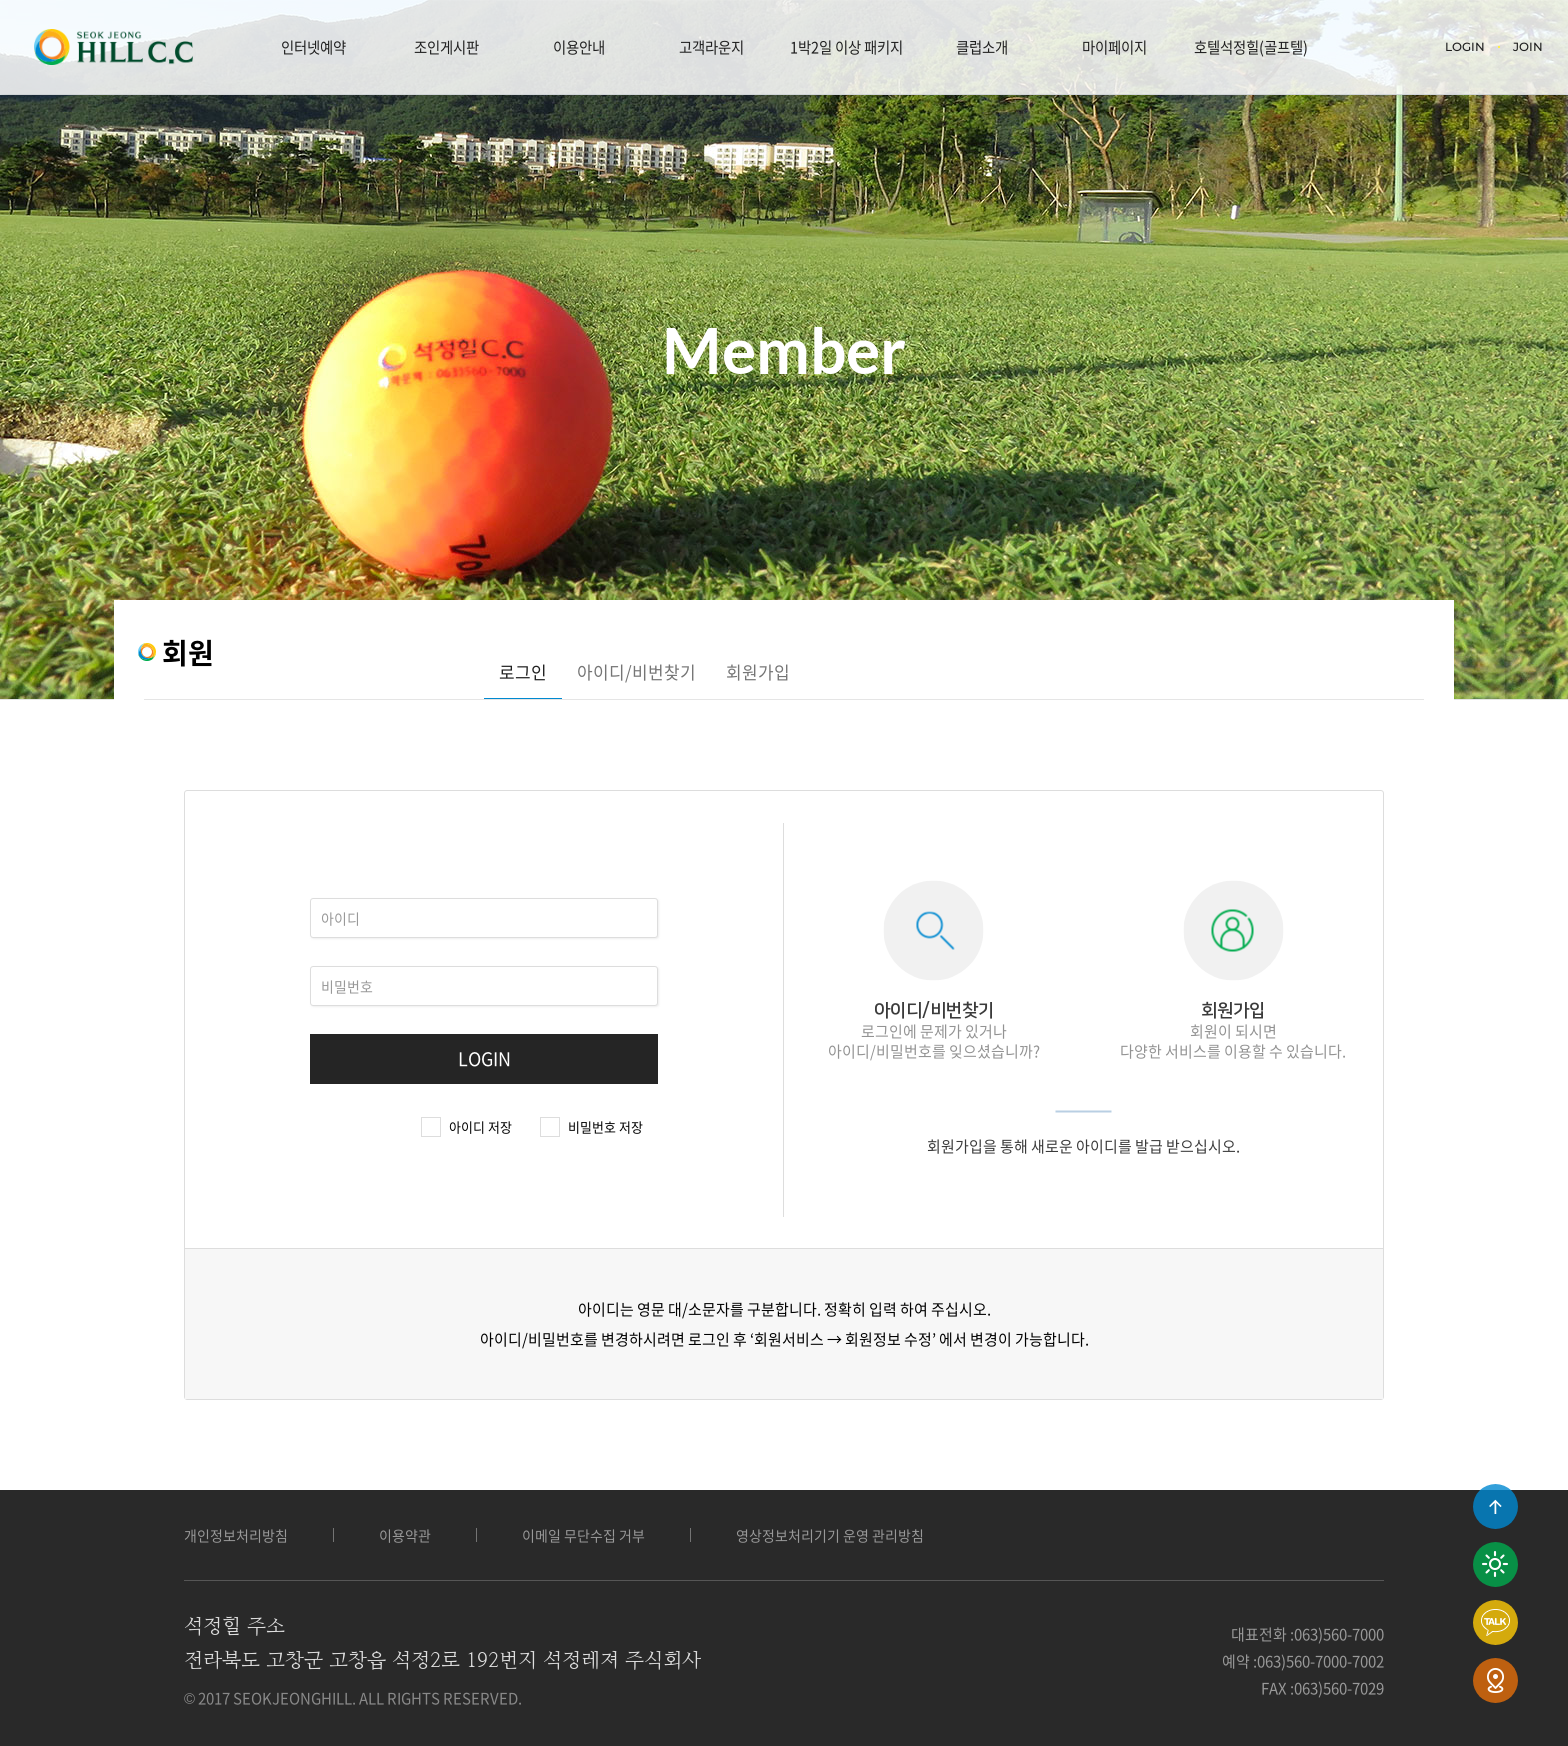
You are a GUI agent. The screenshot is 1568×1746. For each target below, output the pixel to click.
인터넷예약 (313, 47)
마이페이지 (1114, 47)
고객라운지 (711, 47)
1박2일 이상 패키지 (846, 47)
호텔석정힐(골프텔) (1251, 47)
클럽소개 (982, 47)
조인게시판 (446, 47)
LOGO (113, 47)
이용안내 (579, 47)
